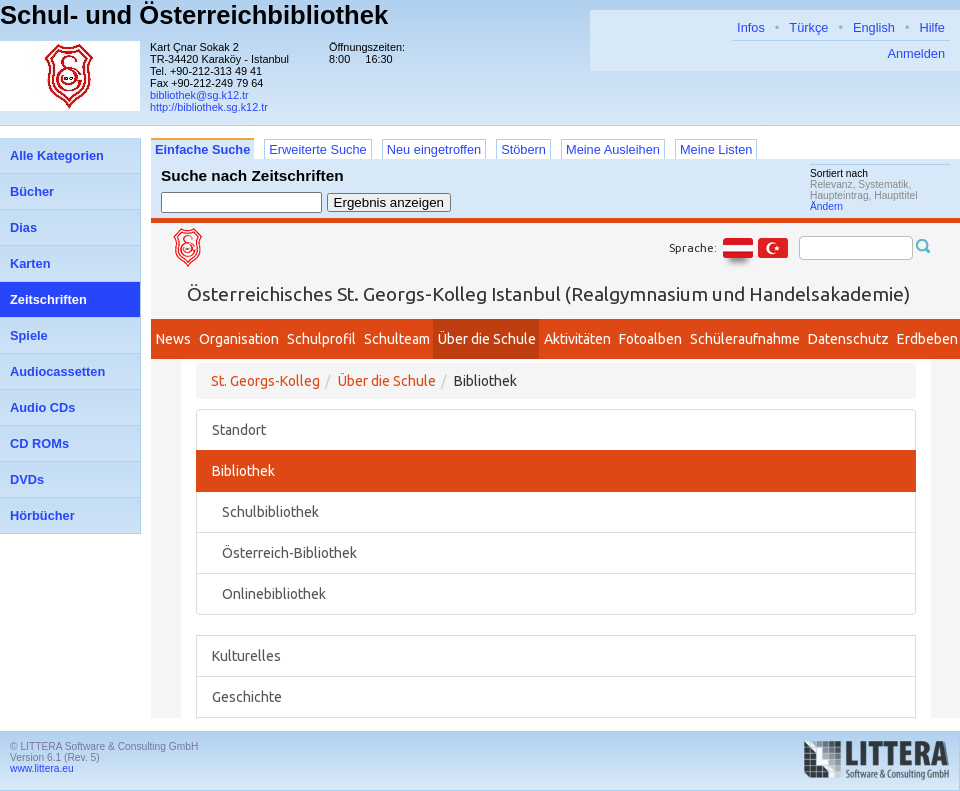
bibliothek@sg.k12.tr (199, 95)
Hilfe (932, 27)
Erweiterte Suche (317, 149)
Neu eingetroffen (434, 149)
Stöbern (523, 149)
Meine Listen (716, 149)
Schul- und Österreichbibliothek (194, 15)
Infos (751, 27)
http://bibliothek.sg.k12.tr (209, 107)
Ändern (826, 206)
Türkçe (808, 27)
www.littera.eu (42, 768)
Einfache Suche (202, 149)
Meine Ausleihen (613, 149)
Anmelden (916, 53)
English (874, 27)
